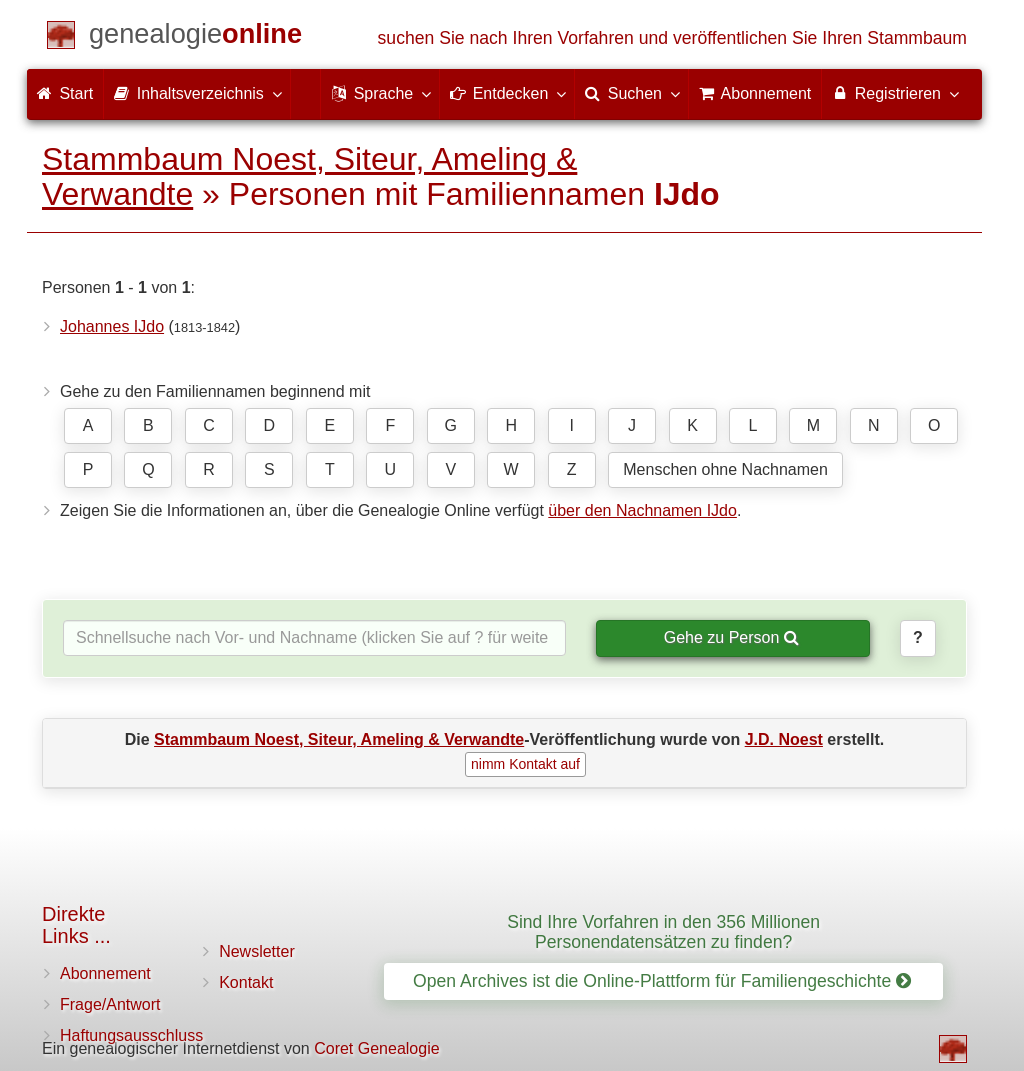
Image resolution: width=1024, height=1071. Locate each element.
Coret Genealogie (376, 1048)
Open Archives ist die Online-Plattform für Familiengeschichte (662, 981)
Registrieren (894, 93)
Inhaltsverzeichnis (197, 93)
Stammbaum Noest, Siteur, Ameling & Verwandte (309, 176)
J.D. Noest (784, 739)
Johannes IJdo (112, 326)
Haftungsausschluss (131, 1035)
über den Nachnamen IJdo (642, 510)
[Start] (195, 37)
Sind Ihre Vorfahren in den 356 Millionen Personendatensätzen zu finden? (663, 931)
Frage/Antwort (110, 1004)
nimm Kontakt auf (525, 764)
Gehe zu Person (731, 637)
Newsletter (257, 951)
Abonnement (105, 973)
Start (65, 93)
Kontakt (246, 982)
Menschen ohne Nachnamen (725, 469)
